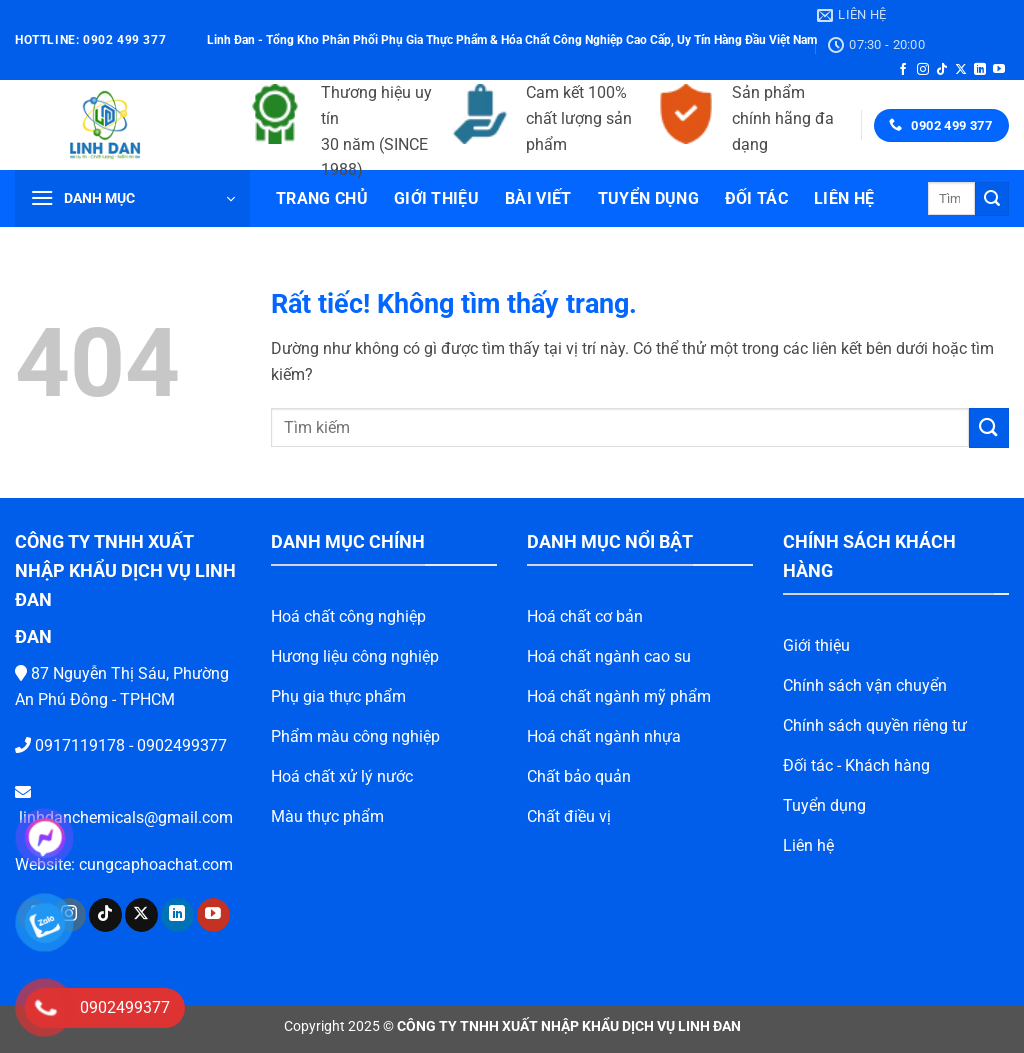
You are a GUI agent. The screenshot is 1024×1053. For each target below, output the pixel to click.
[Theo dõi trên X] (961, 70)
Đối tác (756, 198)
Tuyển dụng (648, 198)
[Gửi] (992, 199)
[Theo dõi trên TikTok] (942, 70)
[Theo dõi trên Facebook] (903, 70)
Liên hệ (844, 198)
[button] (132, 198)
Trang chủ (322, 198)
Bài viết (538, 198)
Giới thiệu (436, 198)
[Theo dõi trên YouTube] (999, 70)
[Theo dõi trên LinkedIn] (980, 70)
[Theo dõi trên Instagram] (923, 70)
